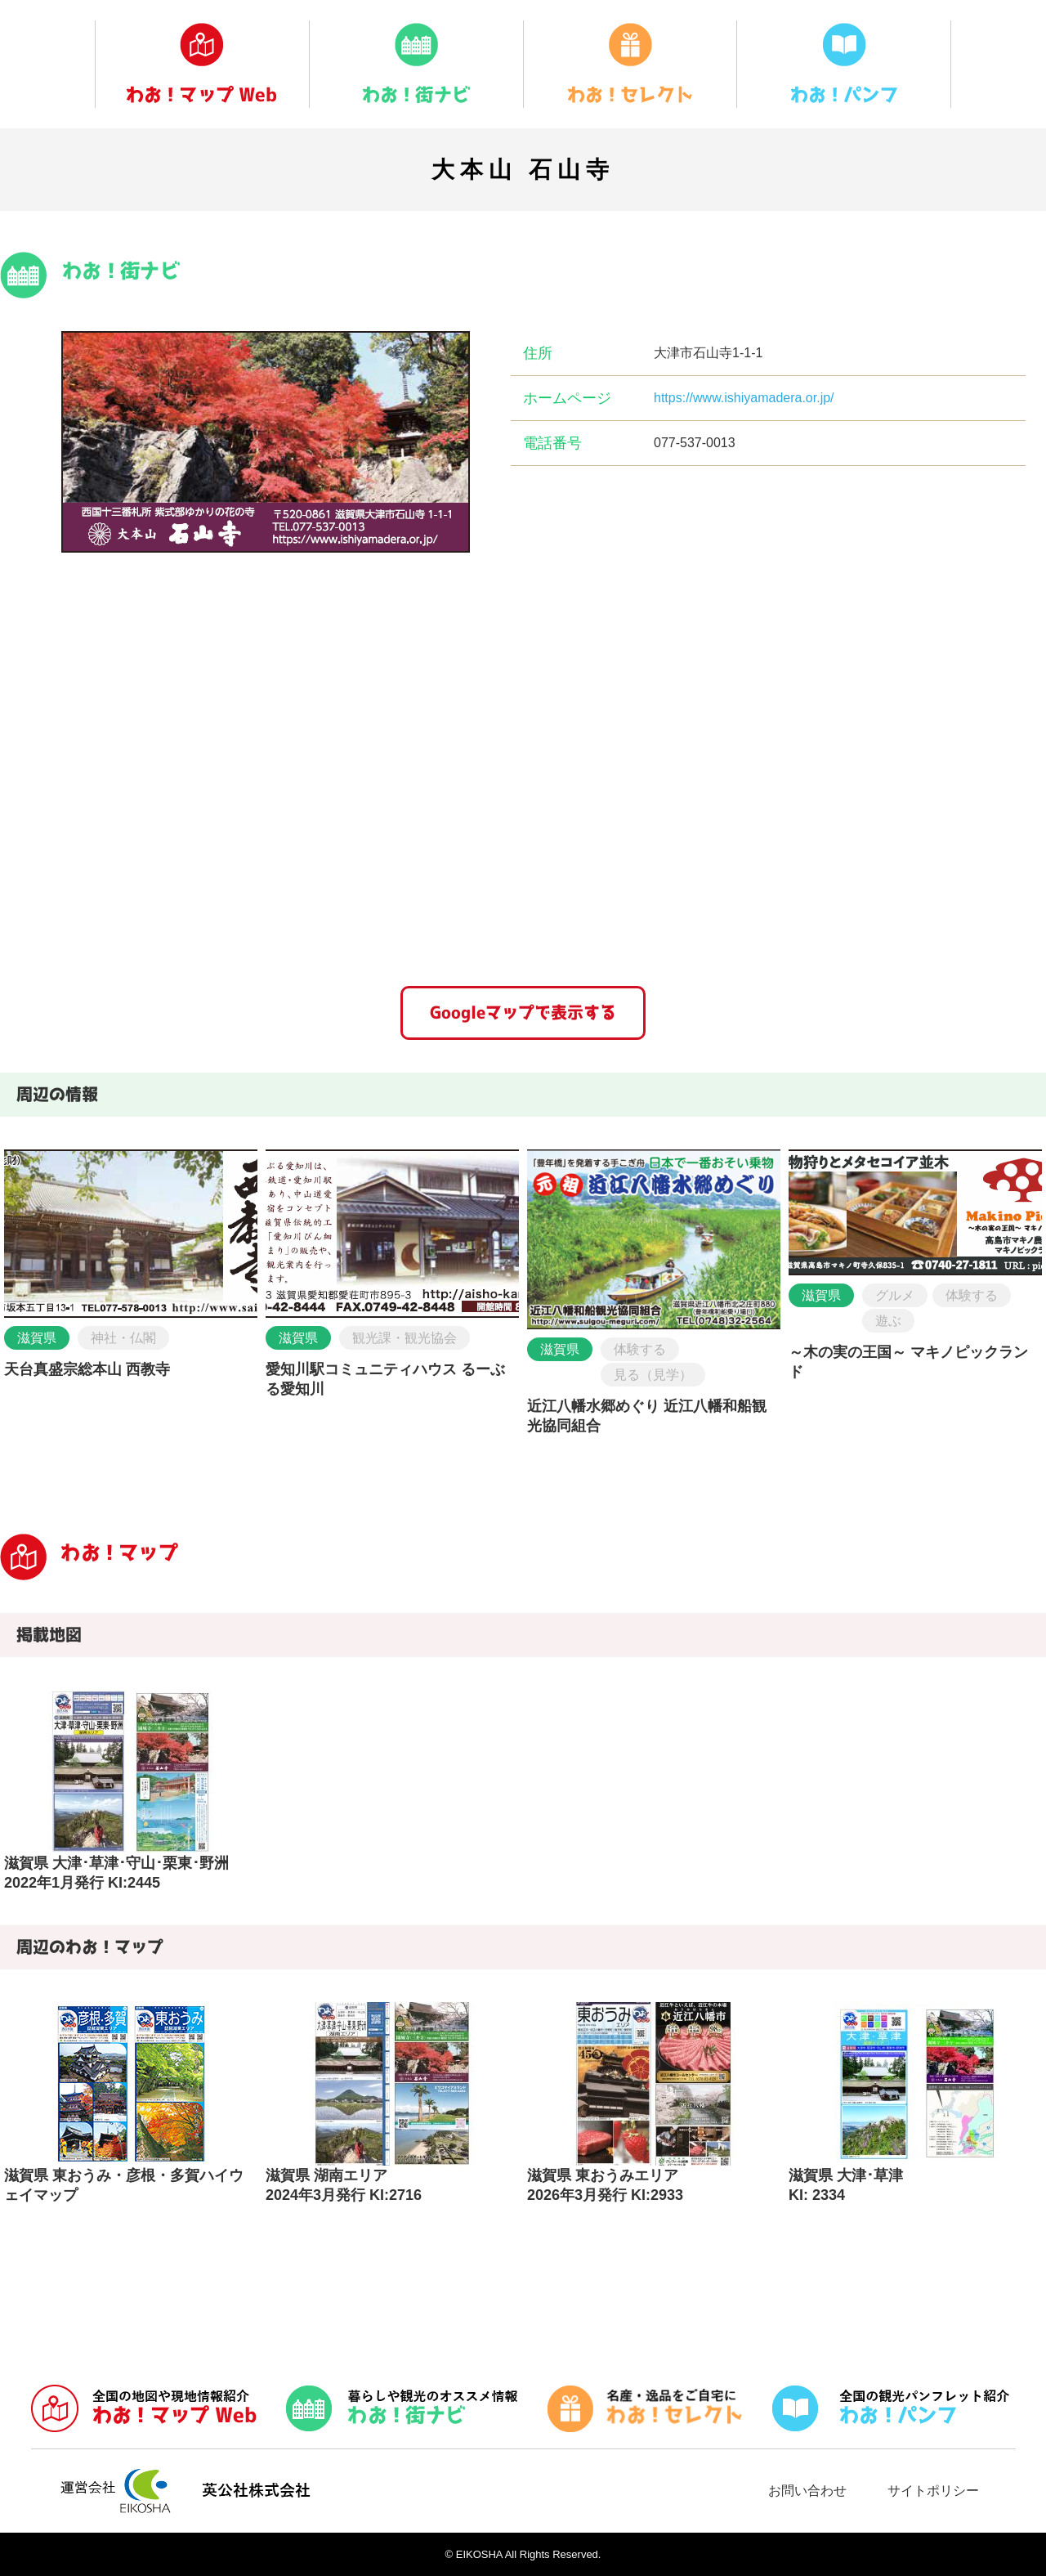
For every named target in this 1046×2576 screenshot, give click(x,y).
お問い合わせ (807, 2491)
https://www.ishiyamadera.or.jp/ (744, 398)
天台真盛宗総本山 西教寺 (87, 1369)
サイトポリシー (933, 2491)
